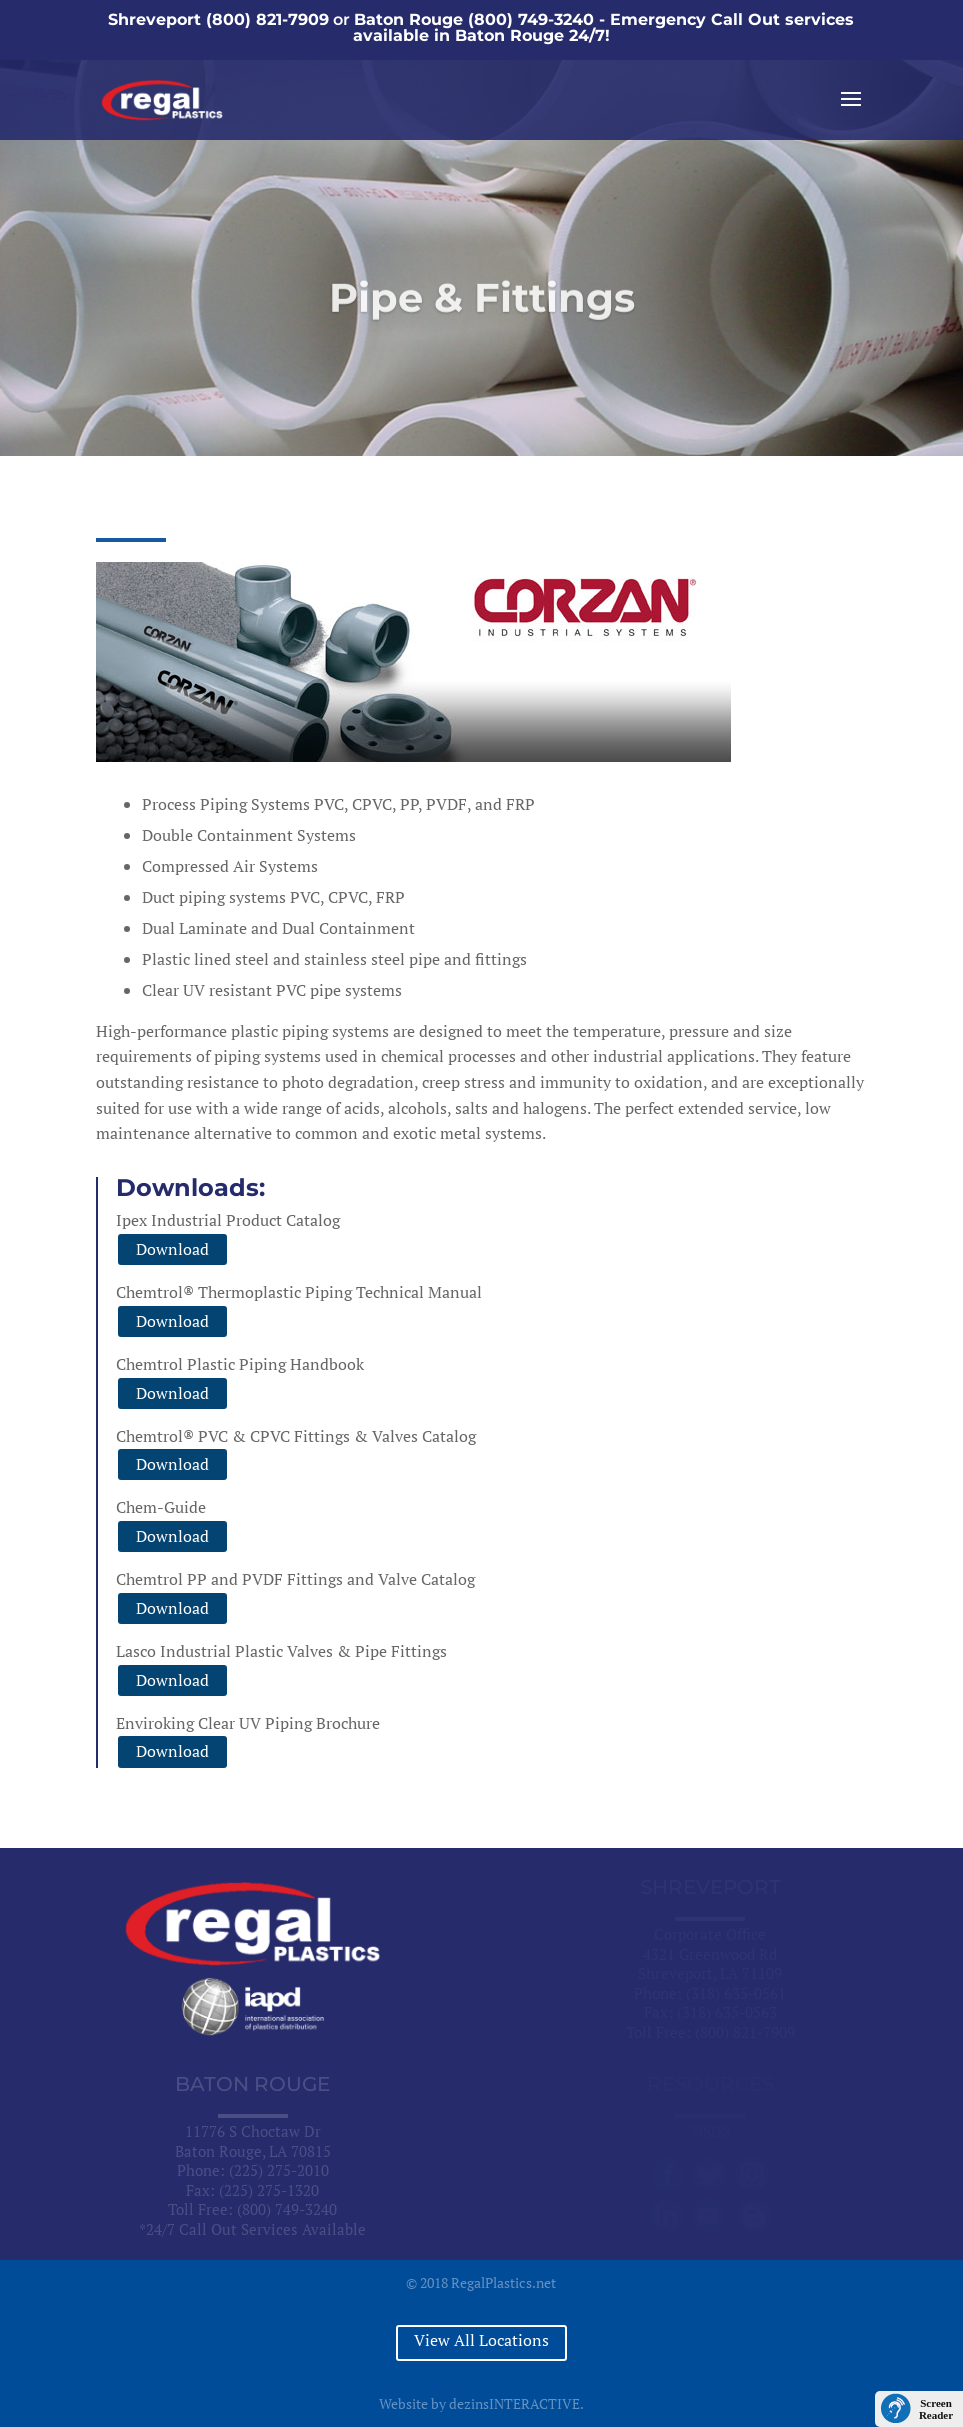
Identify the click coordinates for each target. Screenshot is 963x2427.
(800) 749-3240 (287, 2209)
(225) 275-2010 (279, 2170)
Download (172, 1249)
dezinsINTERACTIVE (514, 2403)
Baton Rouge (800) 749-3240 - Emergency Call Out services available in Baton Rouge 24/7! (604, 27)
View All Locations (481, 2340)
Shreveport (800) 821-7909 (218, 19)
